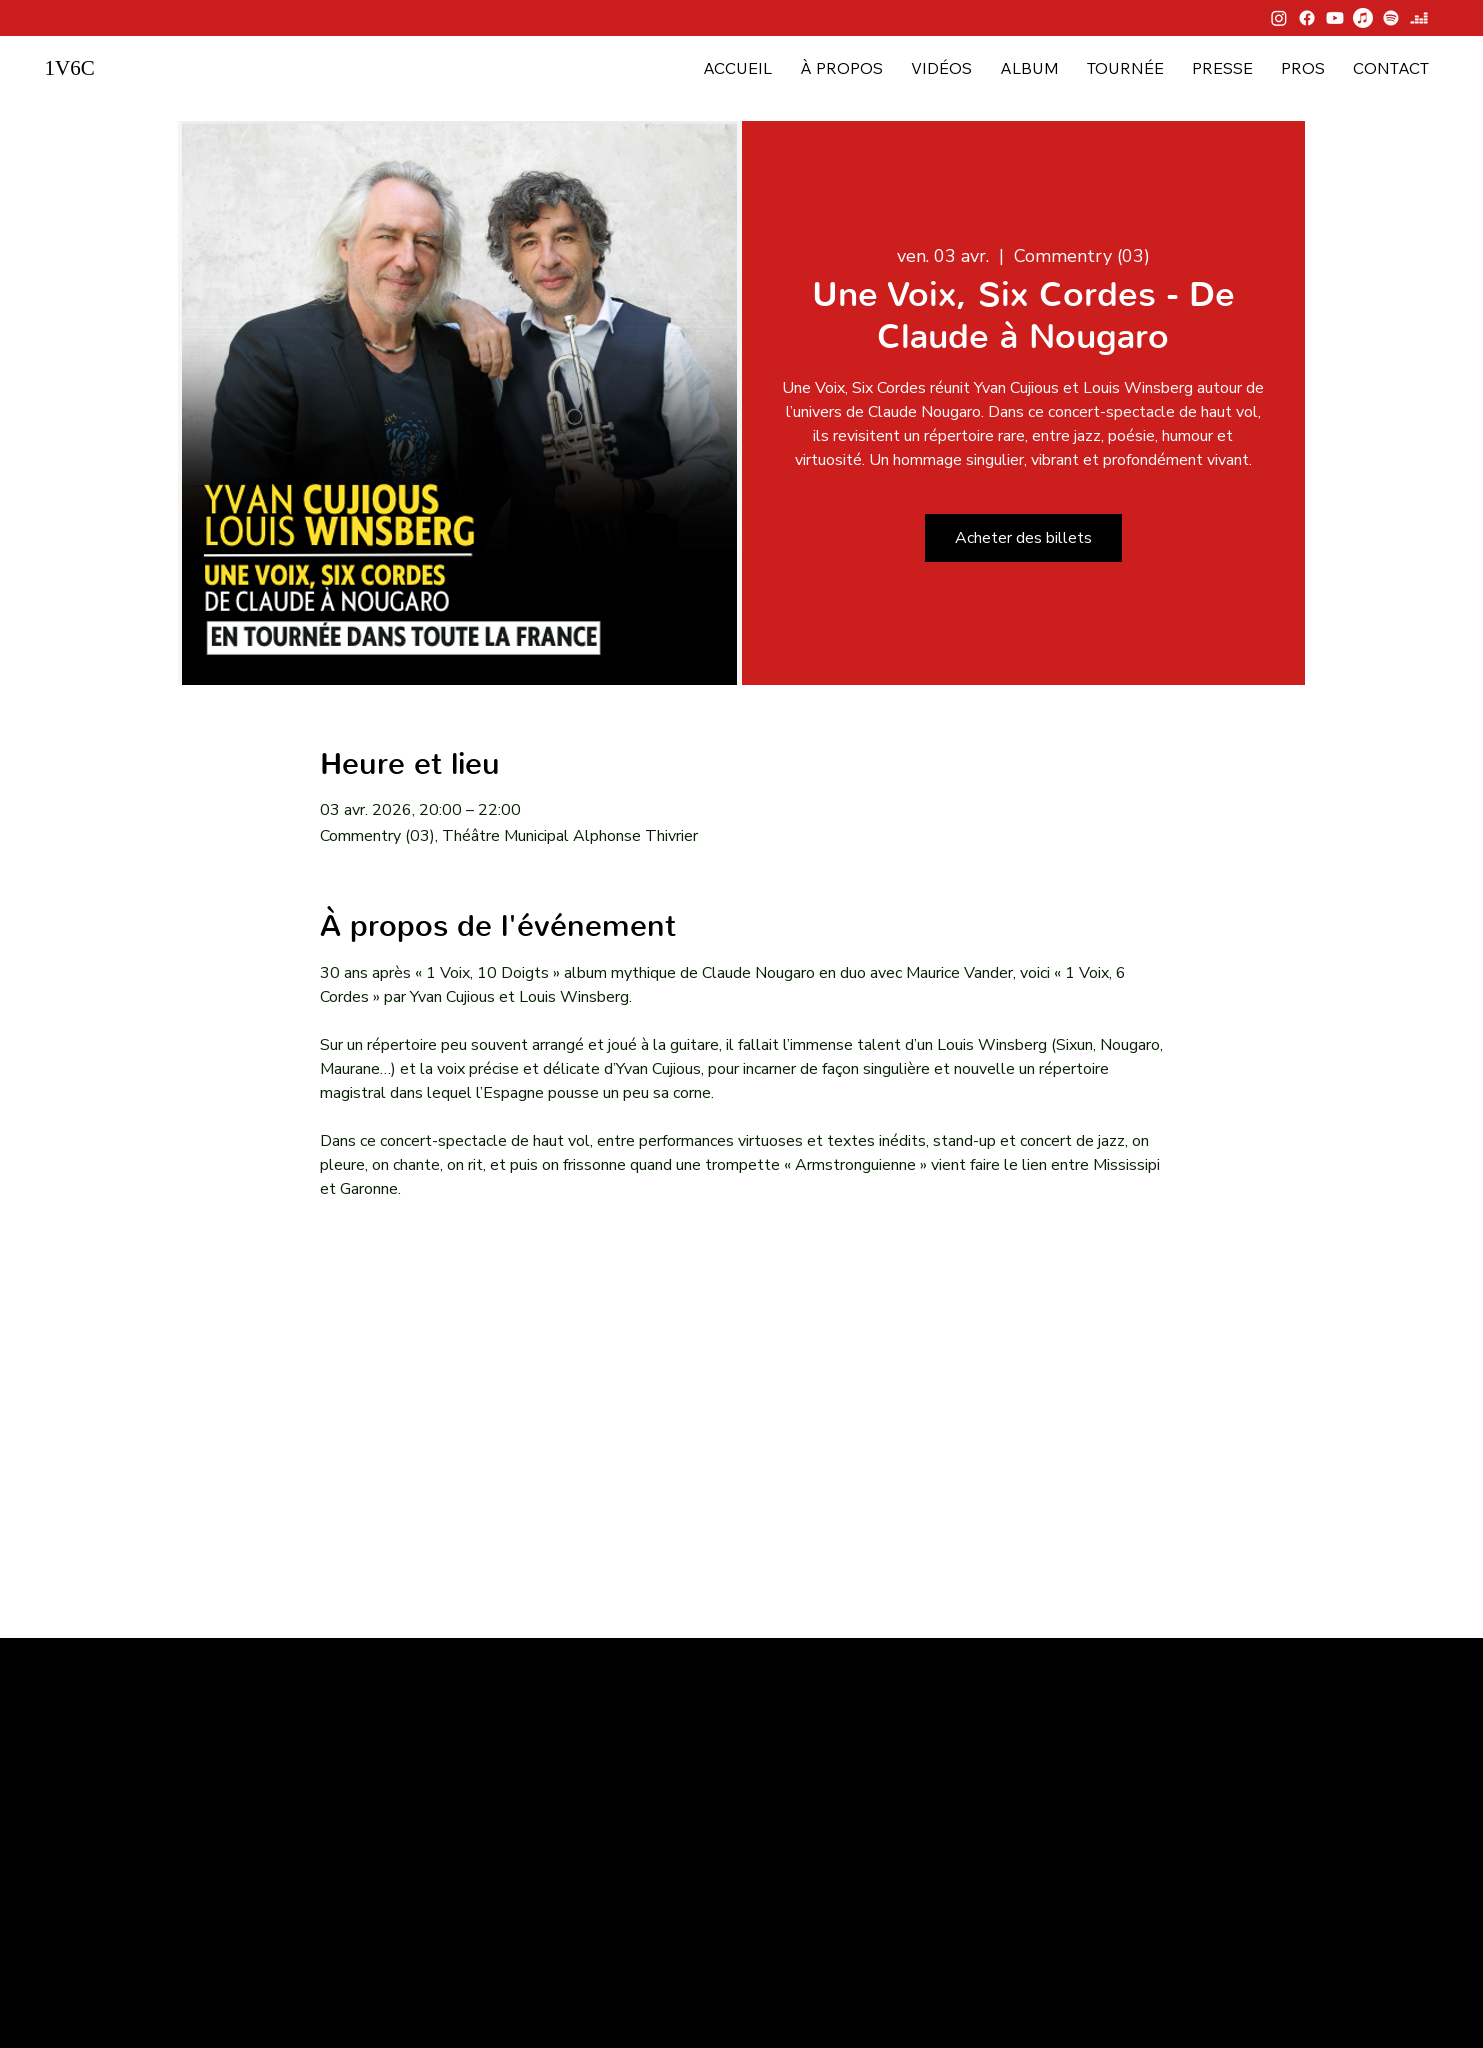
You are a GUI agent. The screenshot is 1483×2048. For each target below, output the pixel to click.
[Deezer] (1419, 18)
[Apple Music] (1363, 18)
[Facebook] (1307, 18)
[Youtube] (1335, 18)
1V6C (69, 68)
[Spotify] (1391, 18)
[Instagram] (1279, 18)
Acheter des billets (1023, 538)
